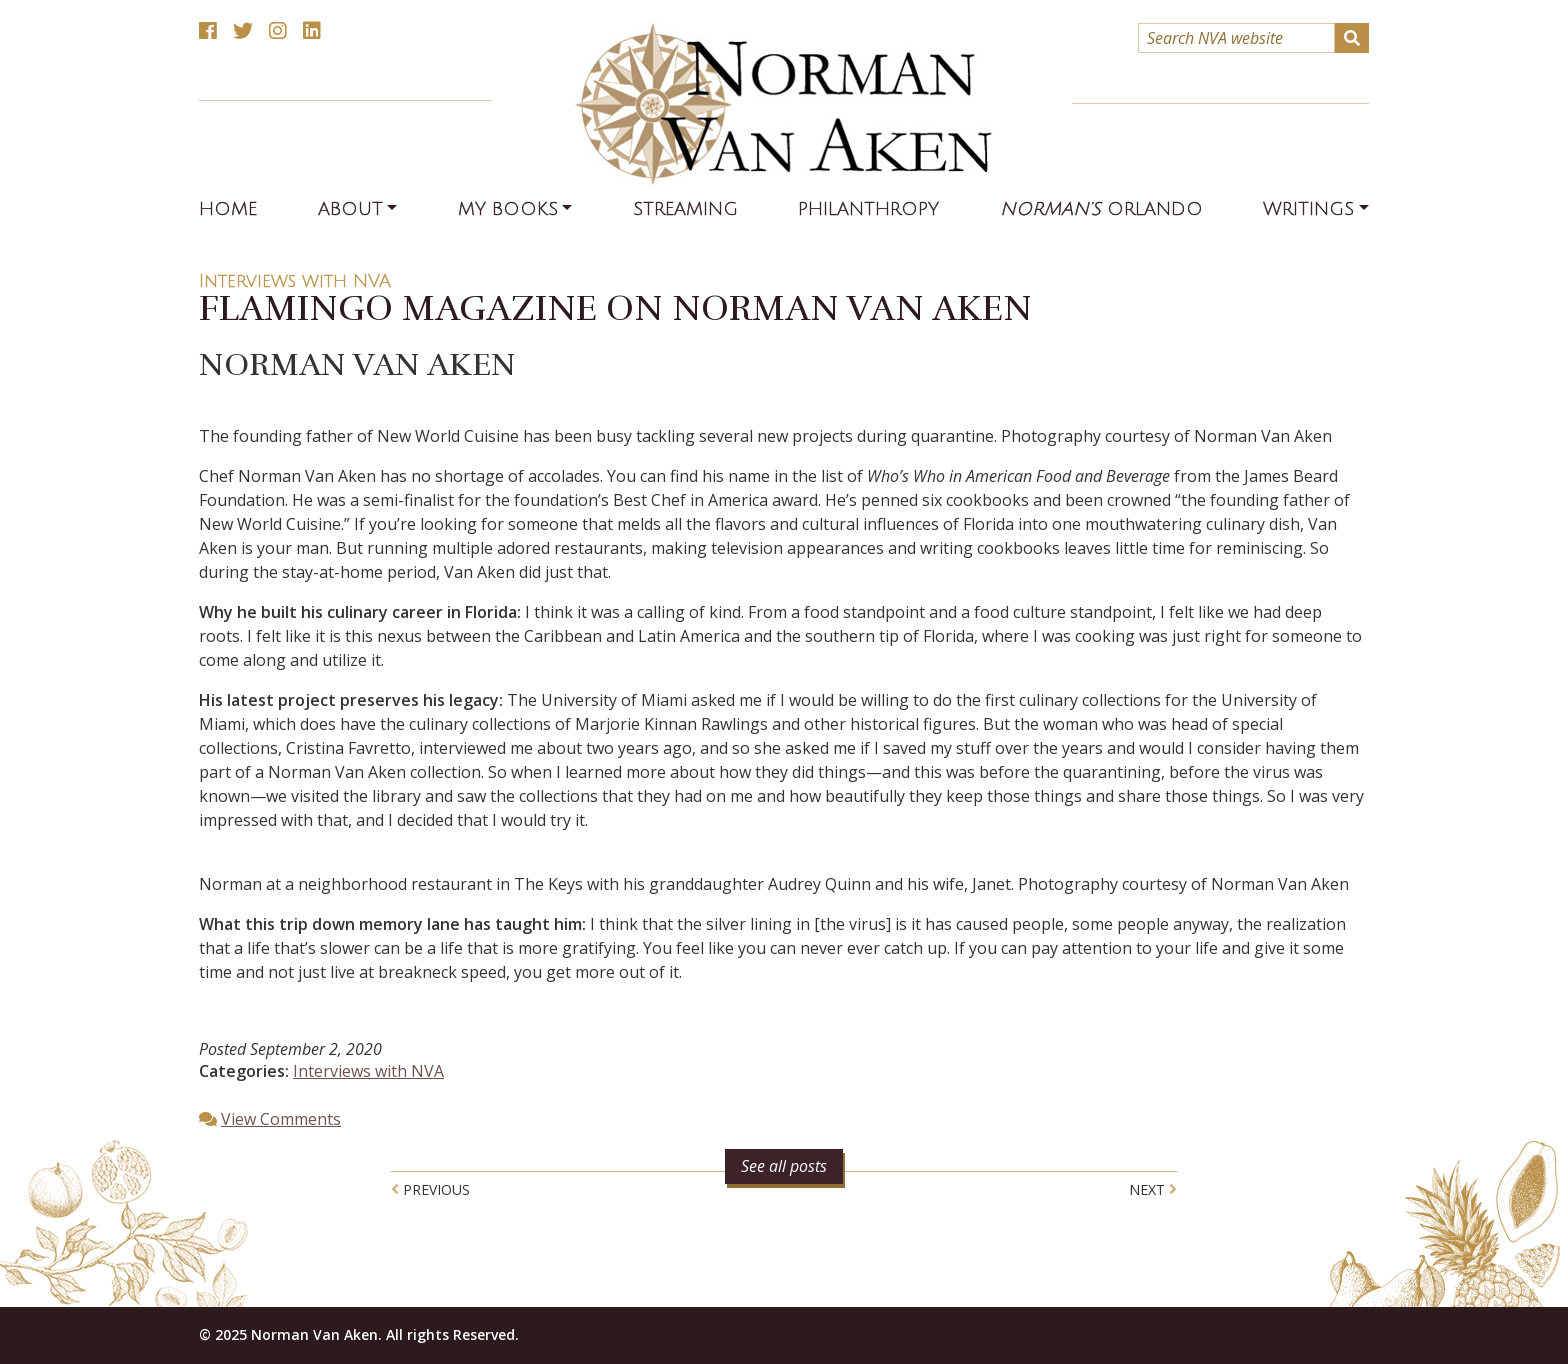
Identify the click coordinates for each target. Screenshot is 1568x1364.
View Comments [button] (281, 1119)
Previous (430, 1189)
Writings (1308, 209)
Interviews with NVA (295, 281)
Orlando (1101, 209)
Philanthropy (868, 209)
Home (228, 209)
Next (1153, 1189)
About (350, 209)
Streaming (685, 209)
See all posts (784, 1166)
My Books (508, 209)
